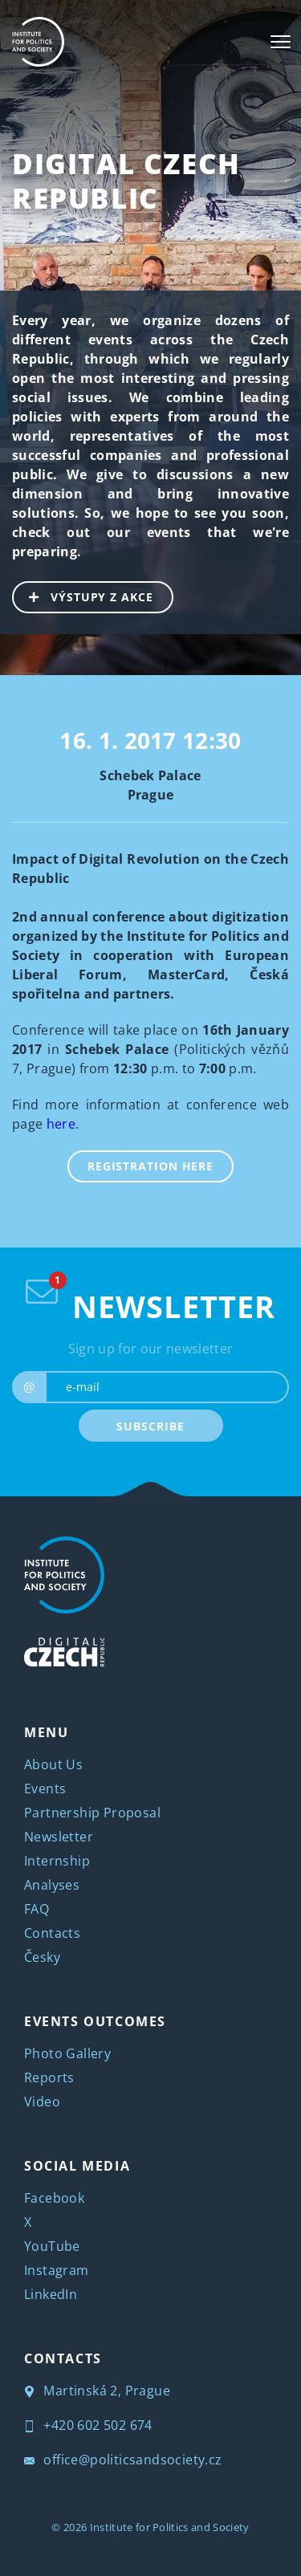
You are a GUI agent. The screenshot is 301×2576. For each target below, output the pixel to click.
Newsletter (58, 1837)
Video (42, 2101)
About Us (53, 1764)
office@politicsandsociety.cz (123, 2459)
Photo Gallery (67, 2053)
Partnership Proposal (92, 1812)
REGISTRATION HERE (150, 1166)
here (61, 1124)
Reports (49, 2077)
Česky (42, 1957)
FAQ (36, 1909)
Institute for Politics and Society (170, 2527)
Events (45, 1788)
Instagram (56, 2270)
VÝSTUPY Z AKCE (83, 595)
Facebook (54, 2198)
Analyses (51, 1885)
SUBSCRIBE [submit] (150, 1426)
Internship (57, 1861)
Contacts (52, 1933)
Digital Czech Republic (126, 180)
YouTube (52, 2246)
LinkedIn (50, 2294)
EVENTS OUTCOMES (95, 2021)
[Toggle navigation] (280, 41)
